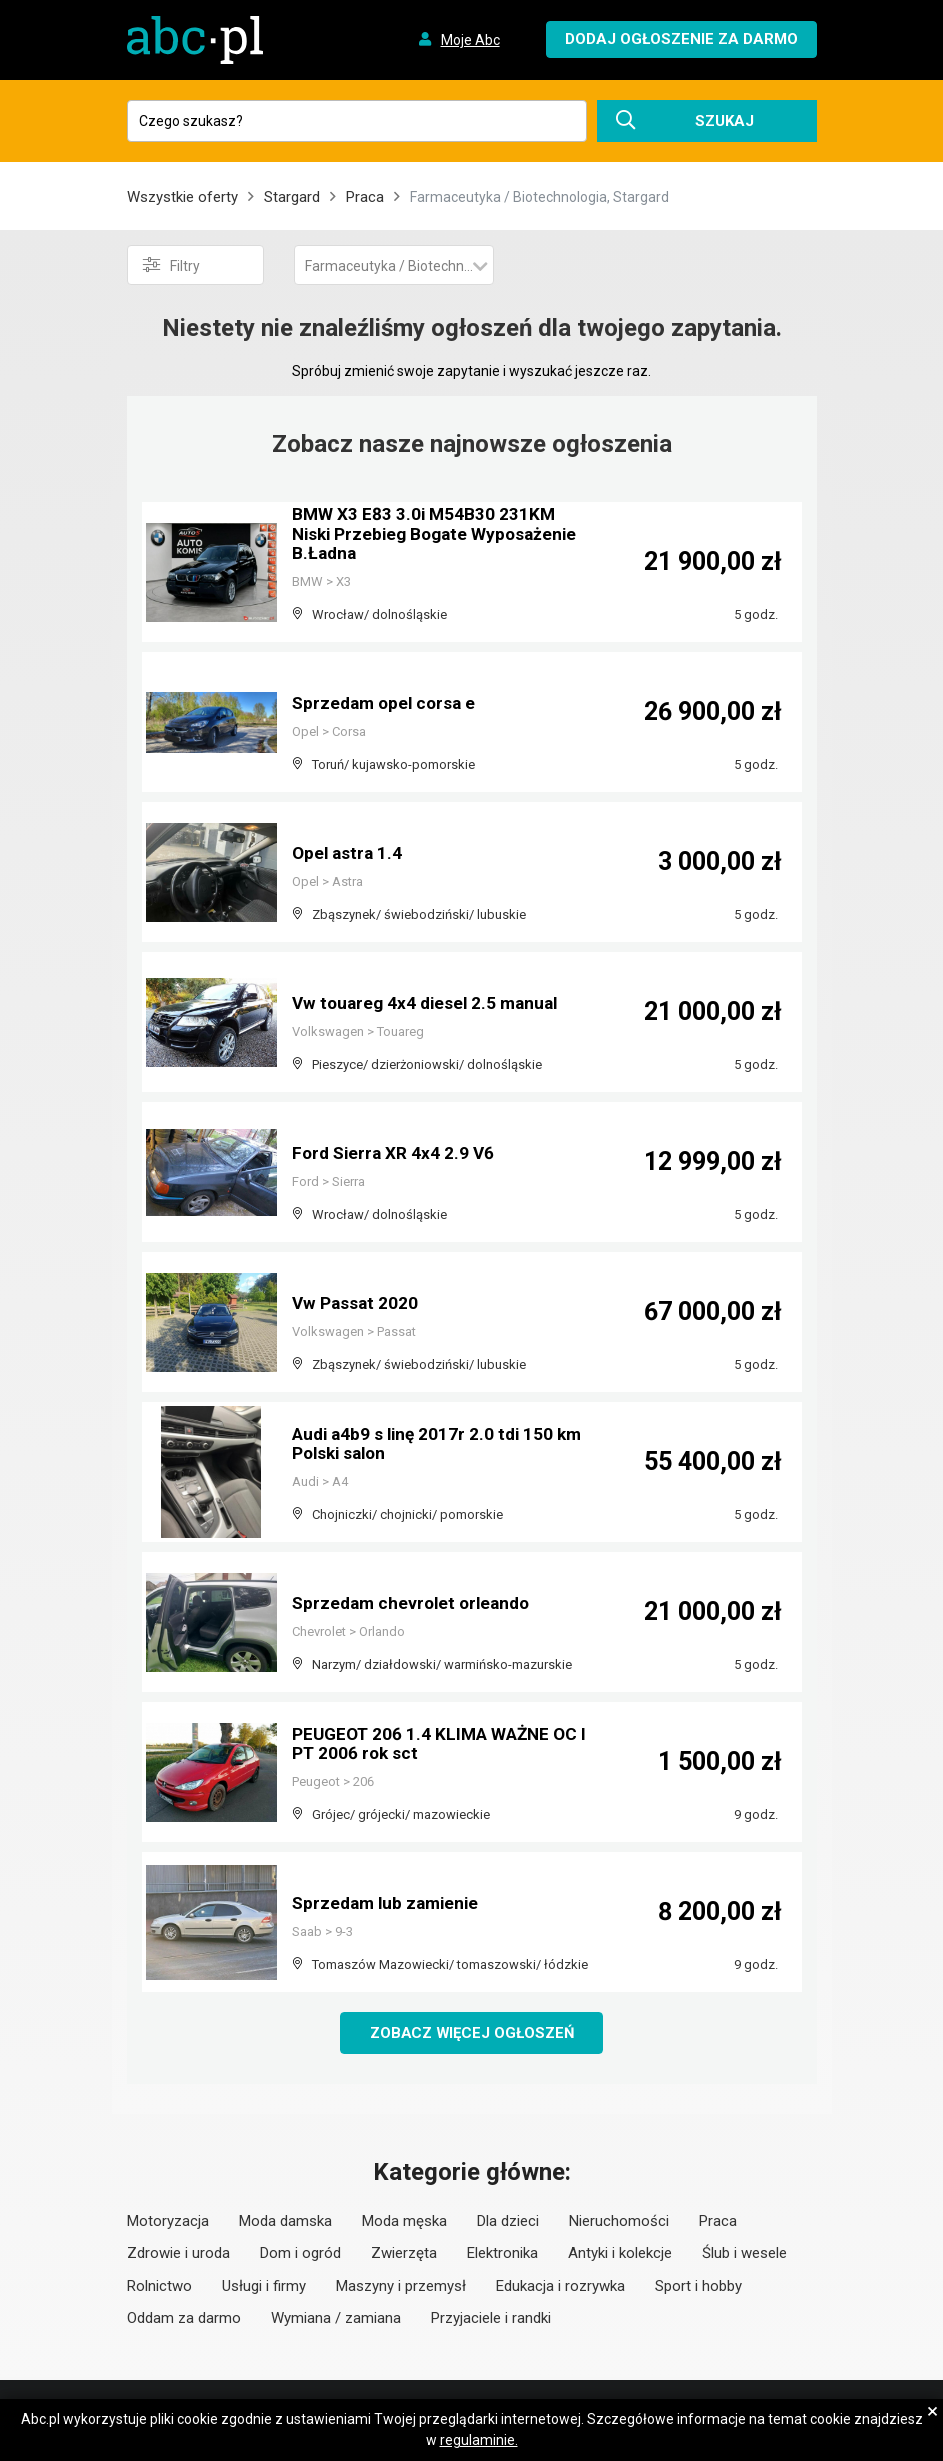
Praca (365, 197)
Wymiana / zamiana (336, 2319)
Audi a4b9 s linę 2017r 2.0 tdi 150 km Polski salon (427, 1444)
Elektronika (502, 2254)
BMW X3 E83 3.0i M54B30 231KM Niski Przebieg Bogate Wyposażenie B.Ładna (425, 535)
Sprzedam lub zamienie (389, 1903)
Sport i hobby (698, 2287)
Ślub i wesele (744, 2254)
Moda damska (285, 2222)
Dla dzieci (508, 2222)
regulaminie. (479, 2440)
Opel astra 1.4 (349, 853)
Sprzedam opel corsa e (387, 703)
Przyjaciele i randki (491, 2319)
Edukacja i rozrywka (560, 2287)
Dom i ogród (300, 2254)
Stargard (292, 197)
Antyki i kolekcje (620, 2254)
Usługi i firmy (264, 2287)
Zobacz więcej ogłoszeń (471, 2033)
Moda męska (404, 2222)
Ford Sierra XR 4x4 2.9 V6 (396, 1153)
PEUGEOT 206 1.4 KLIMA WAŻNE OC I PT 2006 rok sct (439, 1744)
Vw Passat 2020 (356, 1303)
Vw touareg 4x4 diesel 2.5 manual (430, 1003)
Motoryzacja (168, 2222)
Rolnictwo (159, 2287)
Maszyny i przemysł (401, 2287)
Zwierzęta (404, 2254)
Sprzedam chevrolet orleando (416, 1603)
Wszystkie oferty (182, 197)
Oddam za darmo (184, 2319)
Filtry (171, 265)
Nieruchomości (619, 2222)
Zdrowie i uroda (178, 2254)
